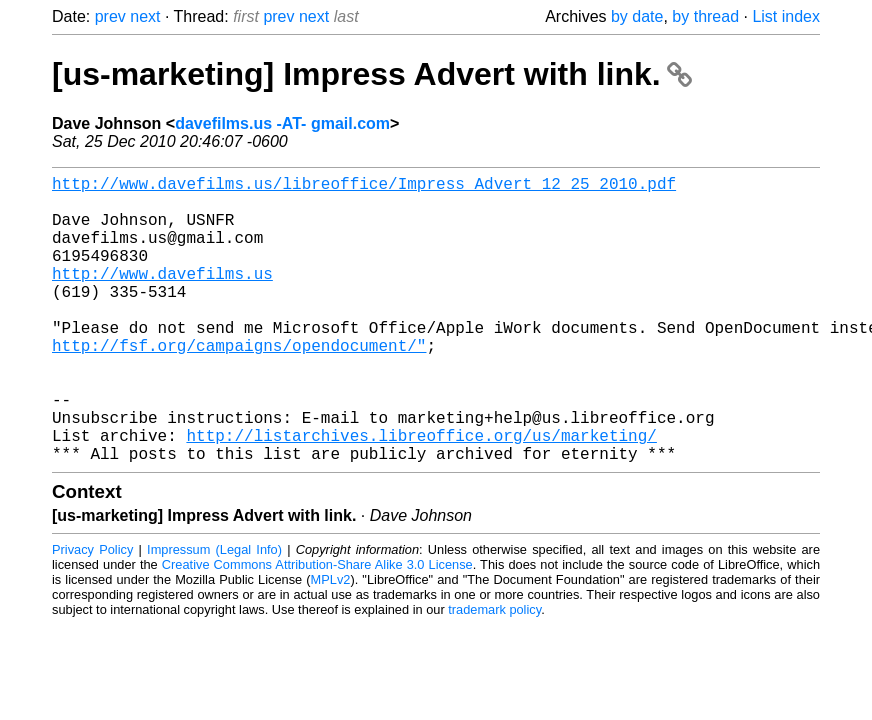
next (145, 16)
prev (110, 16)
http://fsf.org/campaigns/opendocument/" (239, 385)
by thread (705, 16)
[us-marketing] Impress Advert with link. (372, 74)
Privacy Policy (92, 613)
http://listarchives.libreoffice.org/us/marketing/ (421, 495)
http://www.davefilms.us (162, 297)
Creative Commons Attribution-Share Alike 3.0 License (317, 628)
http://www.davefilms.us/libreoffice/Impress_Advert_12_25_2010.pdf (364, 187)
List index (786, 16)
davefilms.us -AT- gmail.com (282, 123)
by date (637, 16)
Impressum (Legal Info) (214, 613)
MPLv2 (331, 643)
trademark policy (494, 673)
